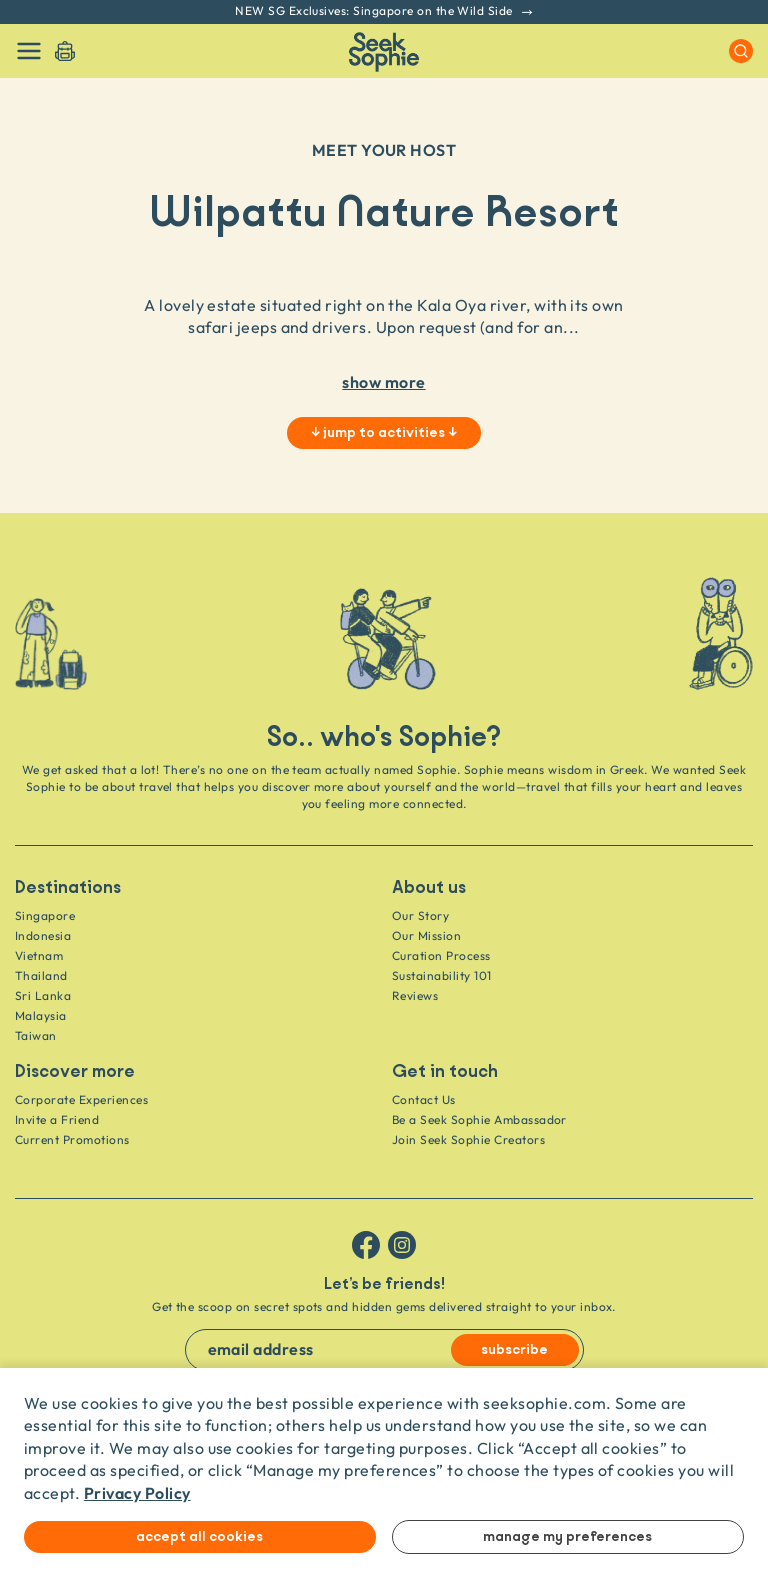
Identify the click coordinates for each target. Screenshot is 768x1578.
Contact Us (424, 1099)
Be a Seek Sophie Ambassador (479, 1119)
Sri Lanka (43, 995)
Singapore (45, 915)
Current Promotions (72, 1139)
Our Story (420, 915)
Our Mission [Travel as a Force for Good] (426, 935)
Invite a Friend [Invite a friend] (57, 1119)
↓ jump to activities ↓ (384, 433)
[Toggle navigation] (29, 51)
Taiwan (36, 1035)
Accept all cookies (199, 1537)
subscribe (514, 1350)
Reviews (415, 995)
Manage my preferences (567, 1537)
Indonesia (43, 935)
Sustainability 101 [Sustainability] (442, 975)
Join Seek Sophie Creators (468, 1139)
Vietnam (39, 955)
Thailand (41, 975)
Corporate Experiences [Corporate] (81, 1099)
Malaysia (41, 1015)
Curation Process (441, 955)
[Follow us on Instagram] (402, 1245)
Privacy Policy (137, 1492)
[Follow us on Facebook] (366, 1245)
